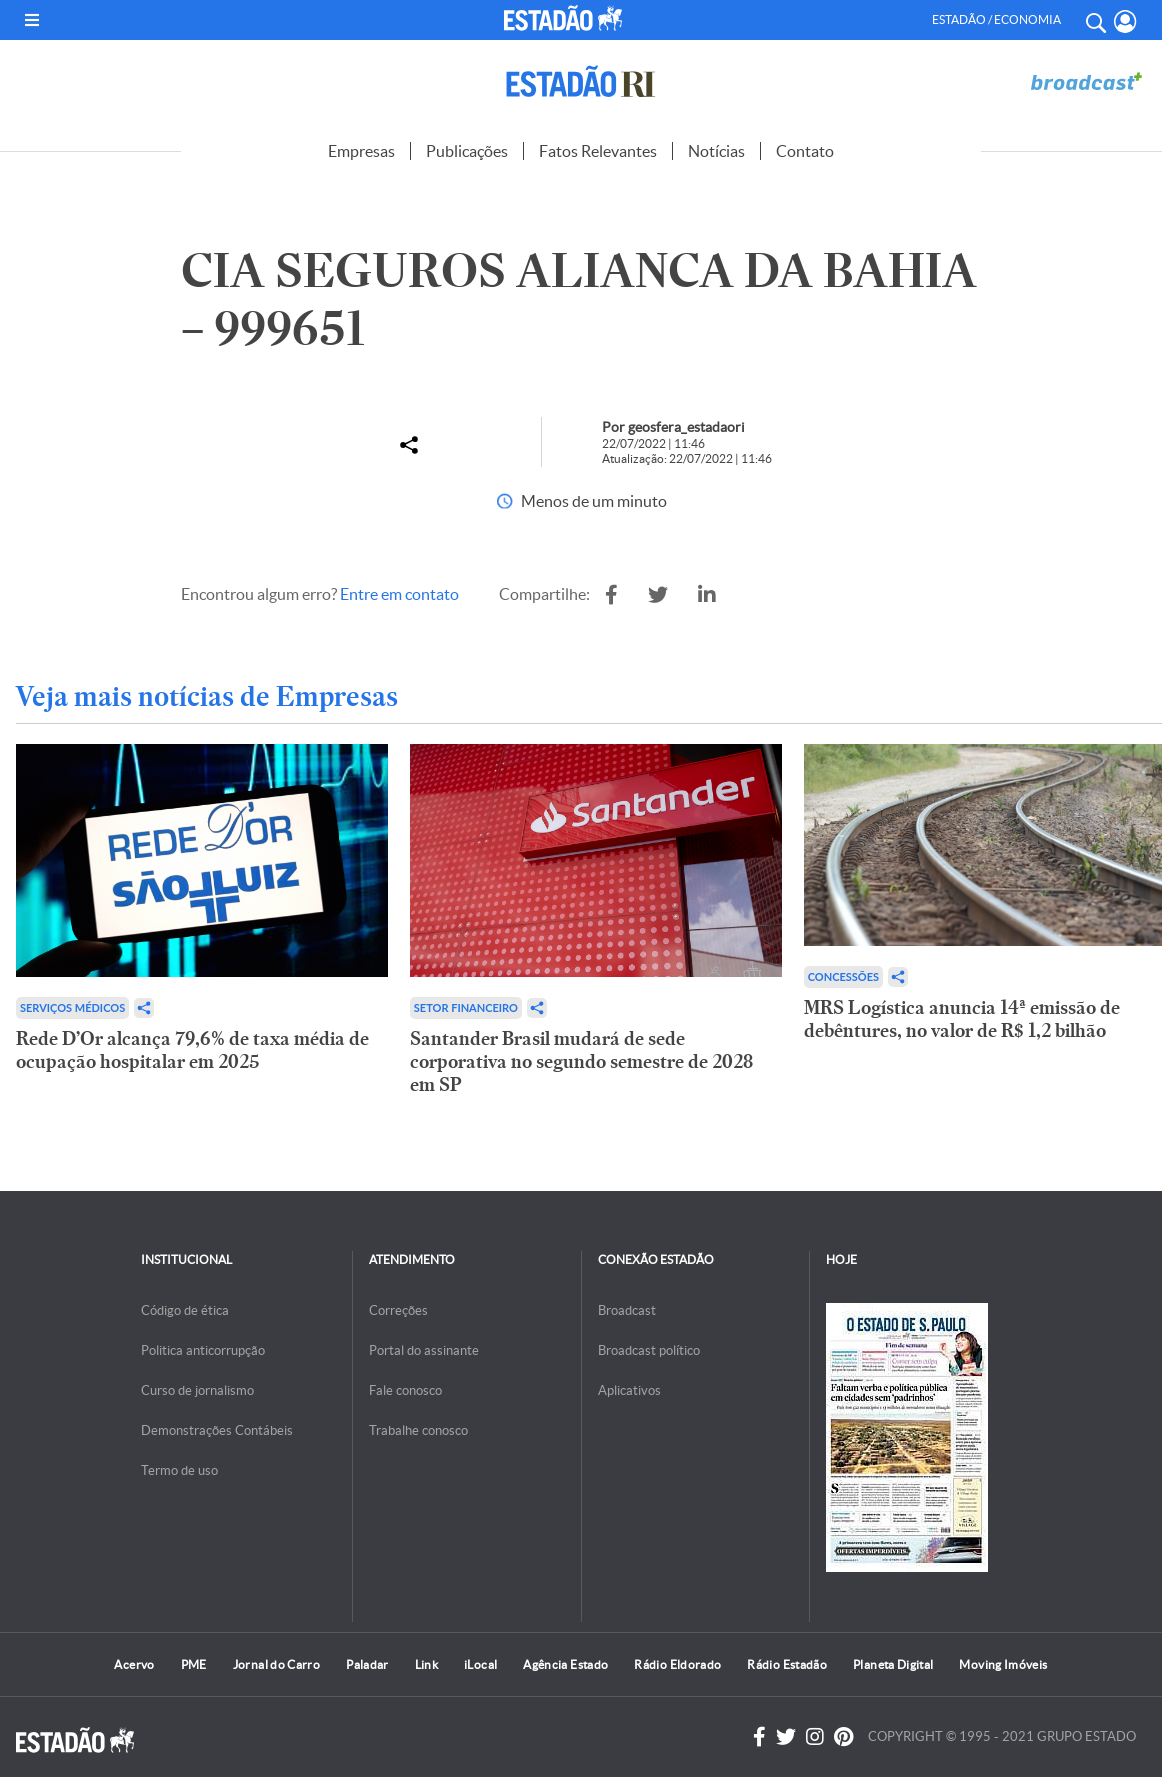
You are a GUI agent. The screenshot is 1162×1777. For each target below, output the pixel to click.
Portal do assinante (424, 1350)
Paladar (367, 1664)
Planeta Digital (893, 1664)
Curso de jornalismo (197, 1390)
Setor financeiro (466, 1007)
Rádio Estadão (787, 1664)
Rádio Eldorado (677, 1664)
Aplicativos (629, 1390)
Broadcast (627, 1310)
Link (426, 1664)
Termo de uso (179, 1470)
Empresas (361, 151)
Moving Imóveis (1003, 1664)
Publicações (467, 151)
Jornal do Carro (276, 1664)
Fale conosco (405, 1390)
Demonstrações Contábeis (217, 1430)
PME (194, 1664)
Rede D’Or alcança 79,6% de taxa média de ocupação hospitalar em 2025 (192, 1050)
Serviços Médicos (72, 1007)
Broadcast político (649, 1350)
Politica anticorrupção (203, 1350)
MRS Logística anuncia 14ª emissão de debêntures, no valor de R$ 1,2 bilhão (962, 1019)
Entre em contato (399, 594)
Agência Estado (565, 1664)
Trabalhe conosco (418, 1430)
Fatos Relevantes (598, 151)
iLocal (480, 1664)
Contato (805, 151)
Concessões (843, 976)
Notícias (716, 151)
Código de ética (185, 1310)
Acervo (134, 1664)
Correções (398, 1310)
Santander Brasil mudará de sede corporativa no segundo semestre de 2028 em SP (581, 1061)
